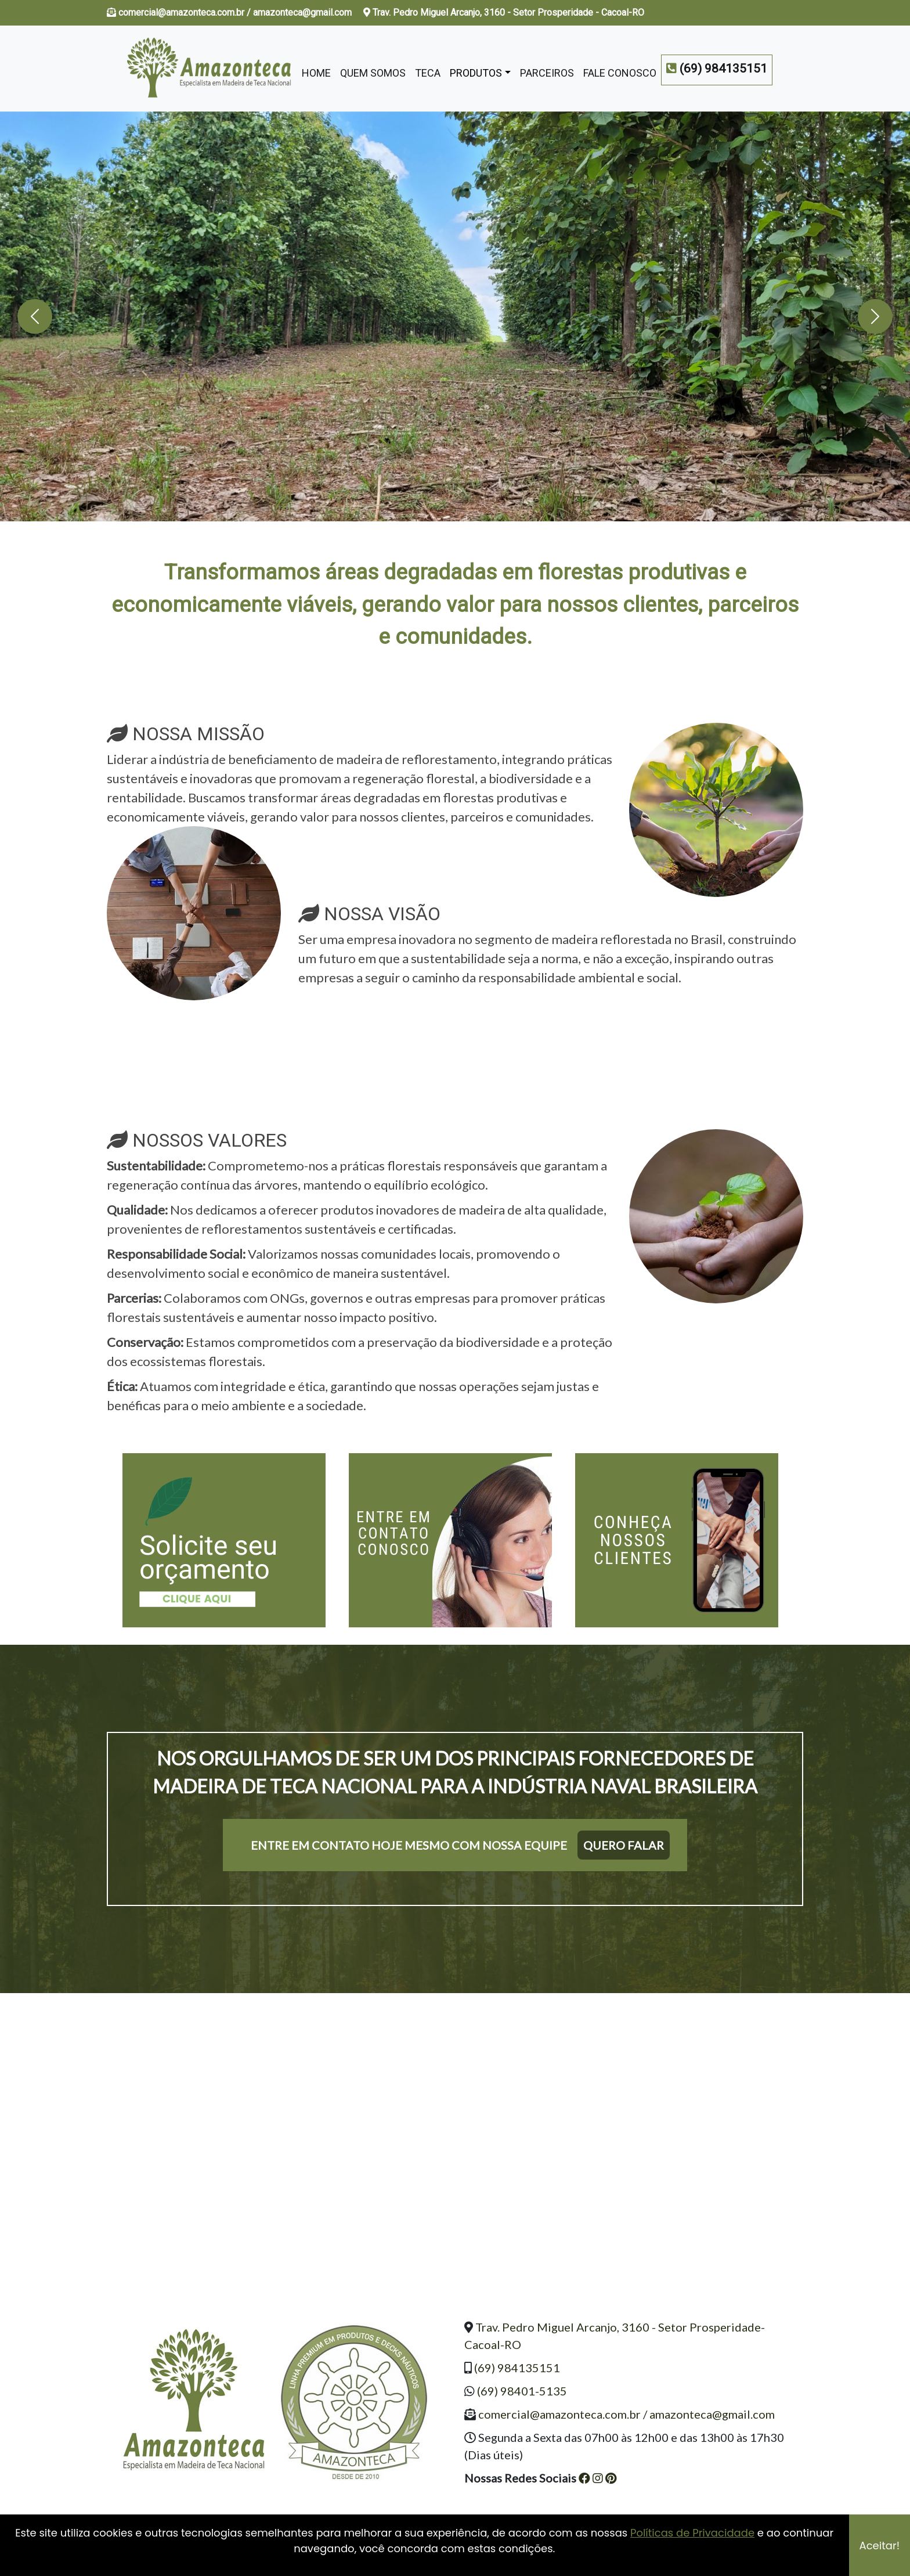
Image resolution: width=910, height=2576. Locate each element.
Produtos (476, 73)
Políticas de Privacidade (692, 2532)
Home (316, 73)
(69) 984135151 (517, 2368)
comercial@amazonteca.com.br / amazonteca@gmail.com (236, 12)
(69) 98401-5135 (522, 2391)
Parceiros (547, 73)
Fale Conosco (619, 73)
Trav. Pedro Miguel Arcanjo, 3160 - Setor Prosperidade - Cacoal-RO (503, 12)
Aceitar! (880, 2545)
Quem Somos (373, 73)
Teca (427, 73)
